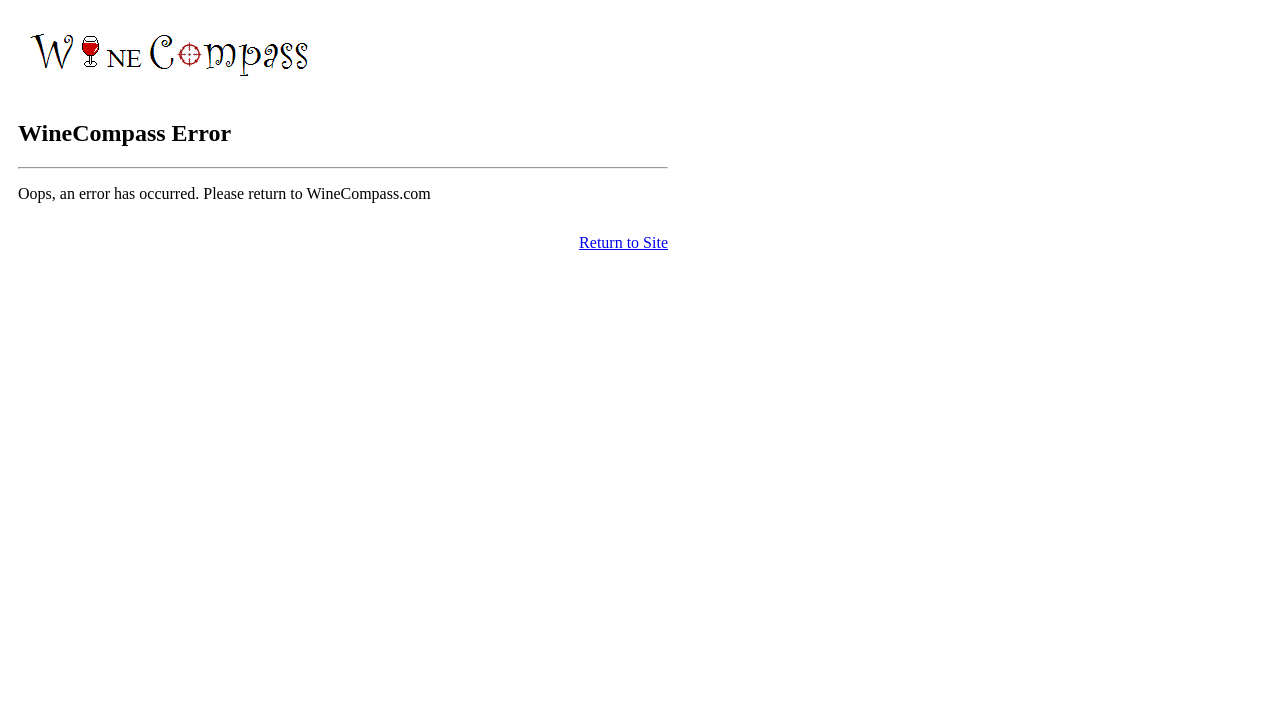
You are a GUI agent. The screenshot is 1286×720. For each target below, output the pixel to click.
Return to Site (623, 242)
